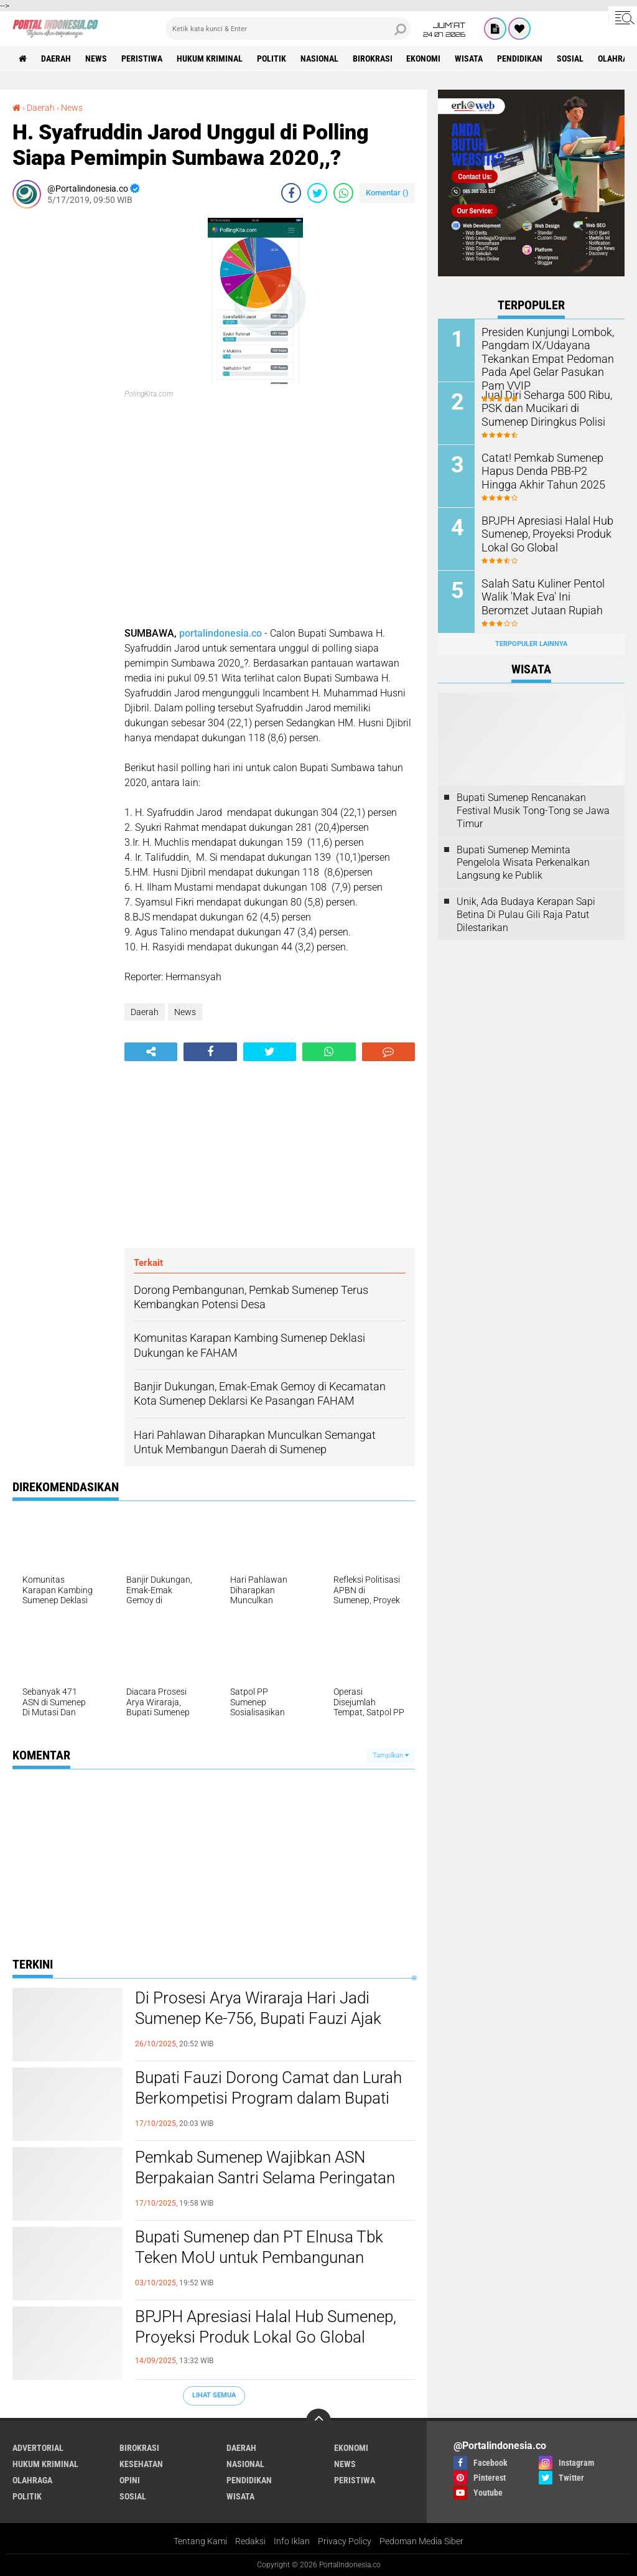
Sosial (570, 58)
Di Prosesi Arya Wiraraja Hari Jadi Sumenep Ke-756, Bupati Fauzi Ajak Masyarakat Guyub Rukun (258, 2018)
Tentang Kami (200, 2541)
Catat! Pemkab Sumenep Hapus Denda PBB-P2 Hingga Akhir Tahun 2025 (546, 470)
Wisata (469, 58)
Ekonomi (424, 58)
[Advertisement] (62, 404)
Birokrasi (373, 58)
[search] (288, 28)
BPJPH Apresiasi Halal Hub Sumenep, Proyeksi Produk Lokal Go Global (265, 2327)
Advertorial (37, 2448)
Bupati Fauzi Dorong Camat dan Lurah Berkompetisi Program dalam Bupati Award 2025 (268, 2098)
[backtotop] (318, 2421)
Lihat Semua (214, 2395)
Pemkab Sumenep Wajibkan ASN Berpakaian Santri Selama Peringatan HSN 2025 (265, 2178)
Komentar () (387, 192)
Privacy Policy (344, 2541)
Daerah (56, 58)
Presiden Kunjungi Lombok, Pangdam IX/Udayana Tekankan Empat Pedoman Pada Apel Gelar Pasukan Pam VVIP (541, 357)
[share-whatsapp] (343, 193)
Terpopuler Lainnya (531, 644)
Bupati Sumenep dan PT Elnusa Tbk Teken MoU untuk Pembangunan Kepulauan (259, 2257)
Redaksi (250, 2541)
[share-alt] (150, 1051)
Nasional (319, 58)
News (96, 58)
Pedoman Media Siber (421, 2541)
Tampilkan (391, 1755)
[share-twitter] (317, 193)
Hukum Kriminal (210, 58)
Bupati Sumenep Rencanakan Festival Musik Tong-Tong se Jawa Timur (533, 811)
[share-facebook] (291, 193)
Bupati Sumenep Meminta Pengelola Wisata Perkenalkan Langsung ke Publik (523, 862)
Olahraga (32, 2480)
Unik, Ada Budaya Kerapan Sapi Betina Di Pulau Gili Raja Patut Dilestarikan (526, 915)
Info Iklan (292, 2541)
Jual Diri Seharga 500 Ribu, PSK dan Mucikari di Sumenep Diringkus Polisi (547, 407)
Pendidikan (520, 58)
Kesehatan (141, 2464)
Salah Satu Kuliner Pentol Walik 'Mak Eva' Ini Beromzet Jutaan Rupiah (544, 596)
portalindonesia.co (220, 633)
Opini (129, 2480)
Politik (271, 58)
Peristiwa (141, 58)
